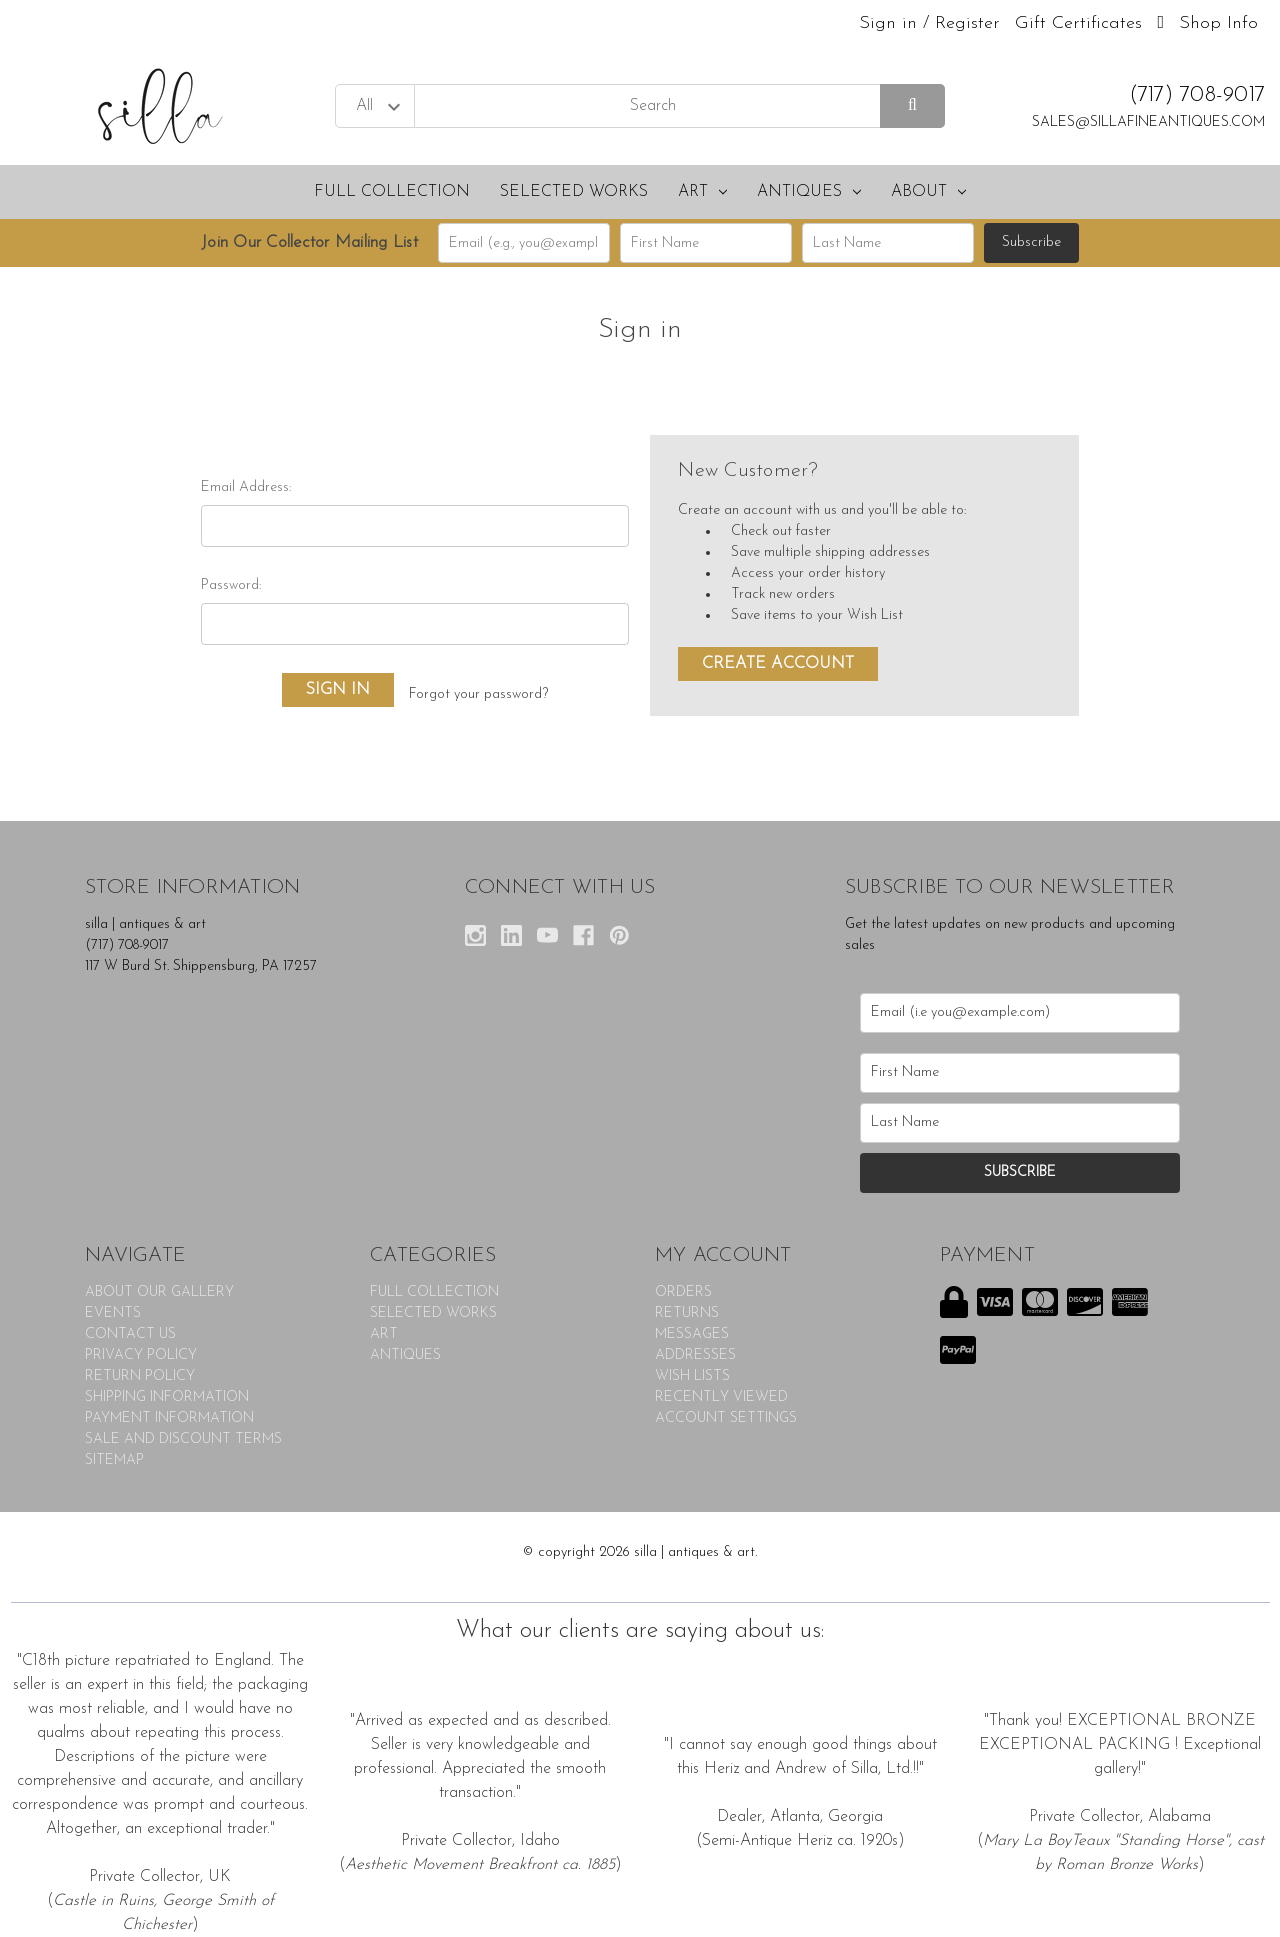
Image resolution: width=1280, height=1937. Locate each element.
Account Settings (726, 1418)
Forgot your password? (478, 694)
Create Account (778, 664)
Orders (683, 1292)
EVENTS (113, 1313)
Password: (231, 585)
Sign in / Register (929, 23)
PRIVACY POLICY (141, 1355)
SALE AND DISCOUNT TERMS (183, 1439)
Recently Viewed (721, 1397)
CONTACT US (130, 1334)
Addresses (695, 1355)
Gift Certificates (1078, 23)
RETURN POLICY (140, 1376)
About (928, 192)
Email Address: (246, 487)
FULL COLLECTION (392, 192)
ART (702, 192)
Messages (692, 1334)
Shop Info (1218, 23)
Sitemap (114, 1460)
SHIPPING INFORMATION (167, 1397)
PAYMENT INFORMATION (169, 1418)
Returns (687, 1313)
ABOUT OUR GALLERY (159, 1292)
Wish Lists (692, 1376)
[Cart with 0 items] (1160, 23)
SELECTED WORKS (574, 192)
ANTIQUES (809, 192)
